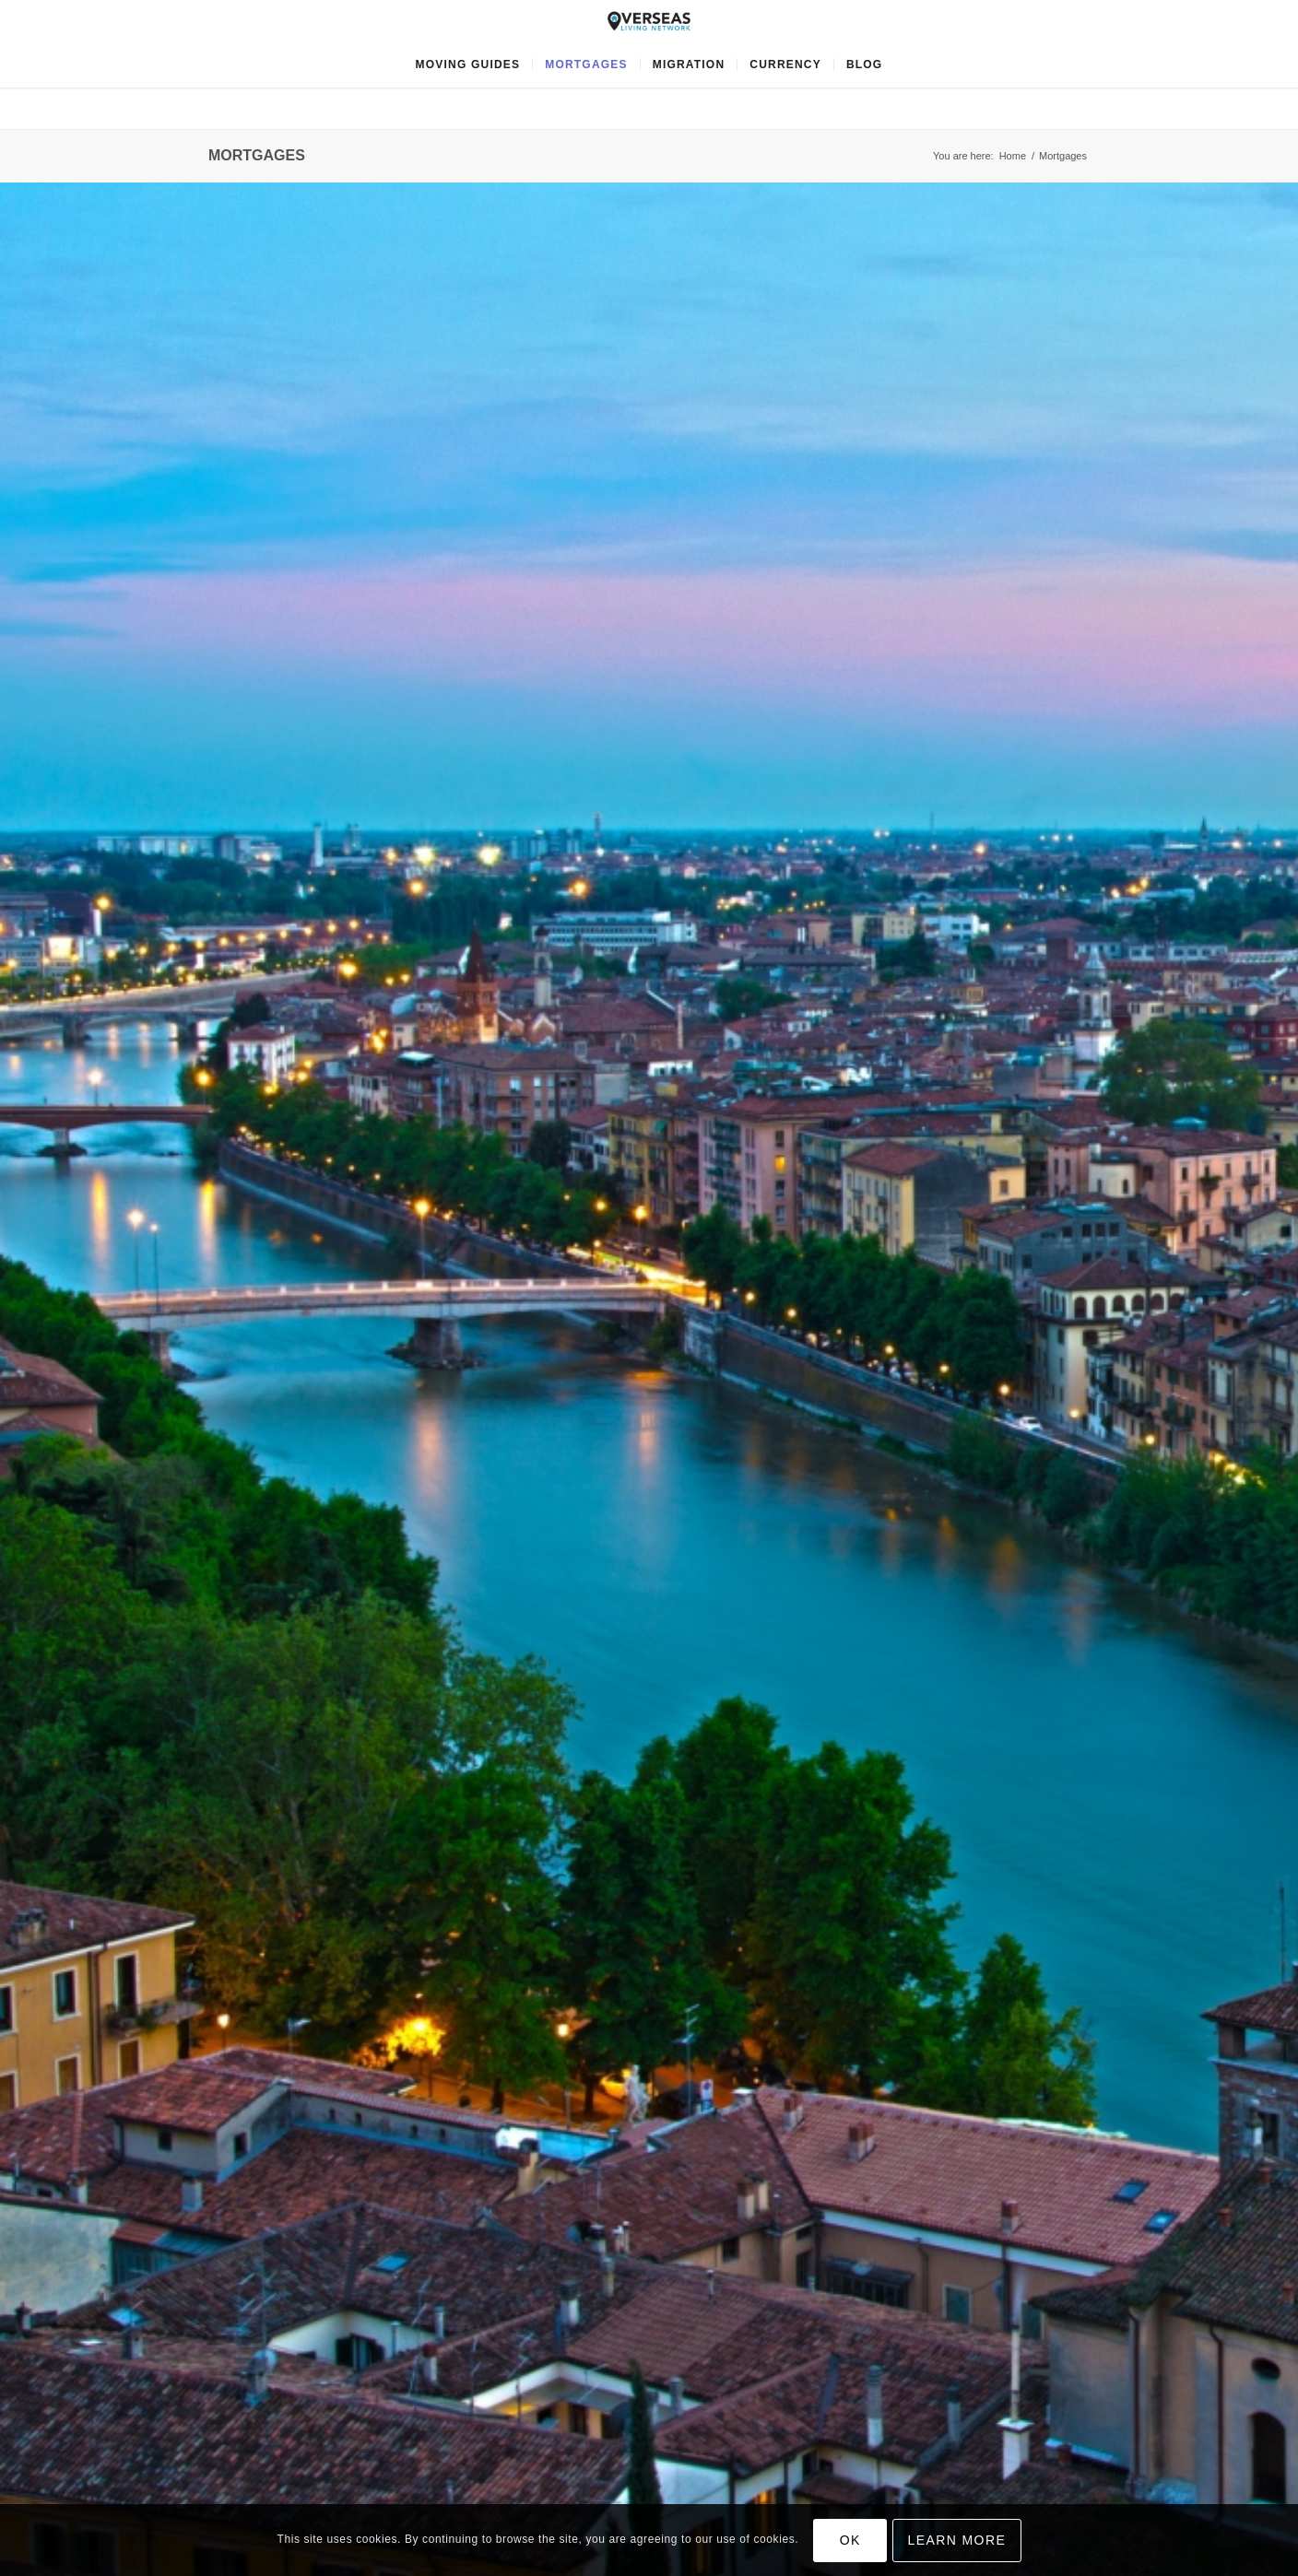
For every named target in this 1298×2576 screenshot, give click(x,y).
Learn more (957, 2540)
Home (1012, 155)
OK (850, 2540)
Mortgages (256, 155)
